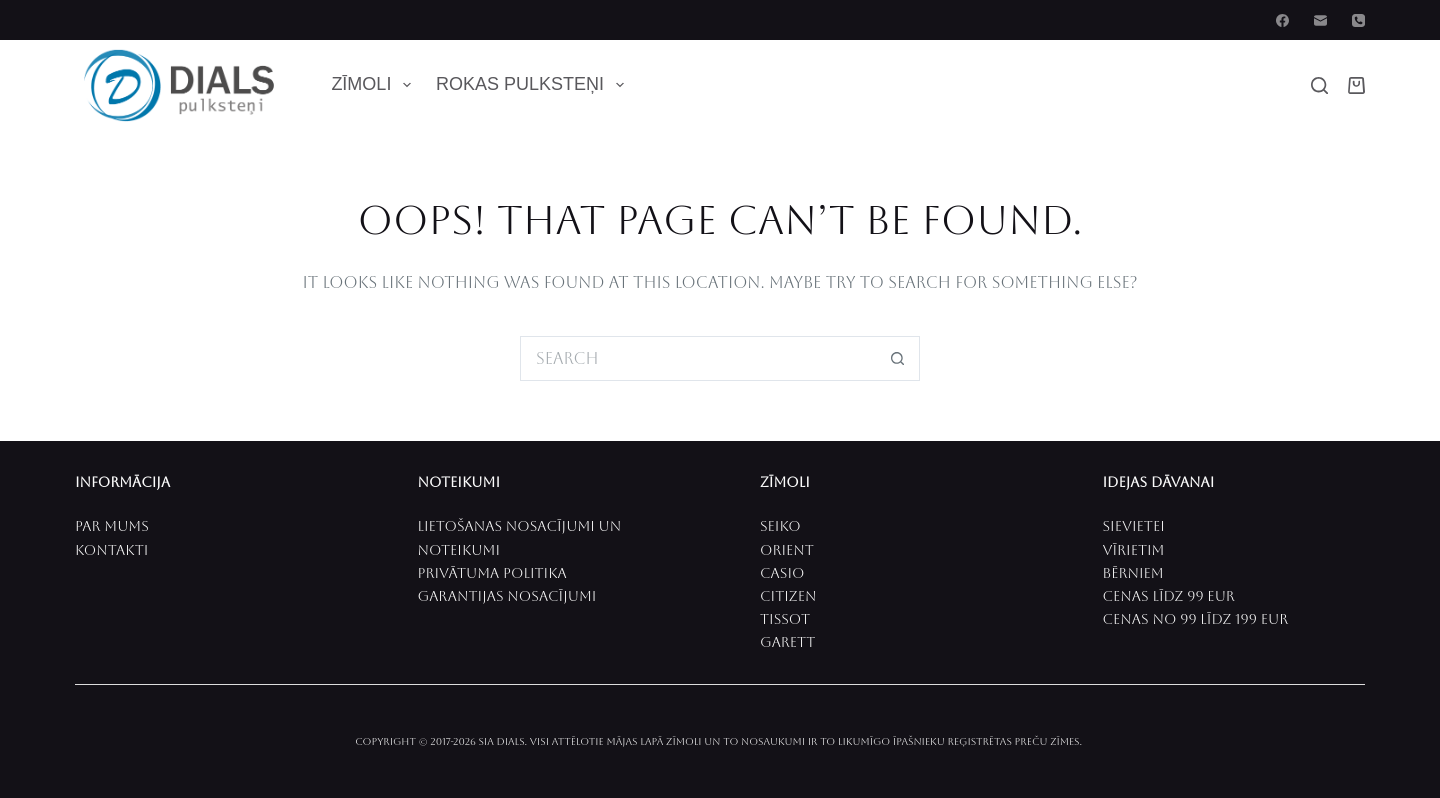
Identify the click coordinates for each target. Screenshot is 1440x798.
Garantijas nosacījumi (507, 596)
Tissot (785, 619)
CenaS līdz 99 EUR (1169, 596)
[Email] (1320, 20)
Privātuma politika (492, 573)
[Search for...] (697, 358)
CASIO (782, 573)
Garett (787, 642)
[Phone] (1358, 20)
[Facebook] (1282, 20)
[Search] (1319, 85)
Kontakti (111, 550)
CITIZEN (788, 596)
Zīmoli (375, 85)
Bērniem (1133, 573)
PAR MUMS (112, 526)
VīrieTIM (1134, 550)
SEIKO (780, 526)
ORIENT (787, 550)
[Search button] (897, 358)
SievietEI (1134, 526)
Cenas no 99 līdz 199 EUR (1196, 619)
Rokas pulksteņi (534, 85)
